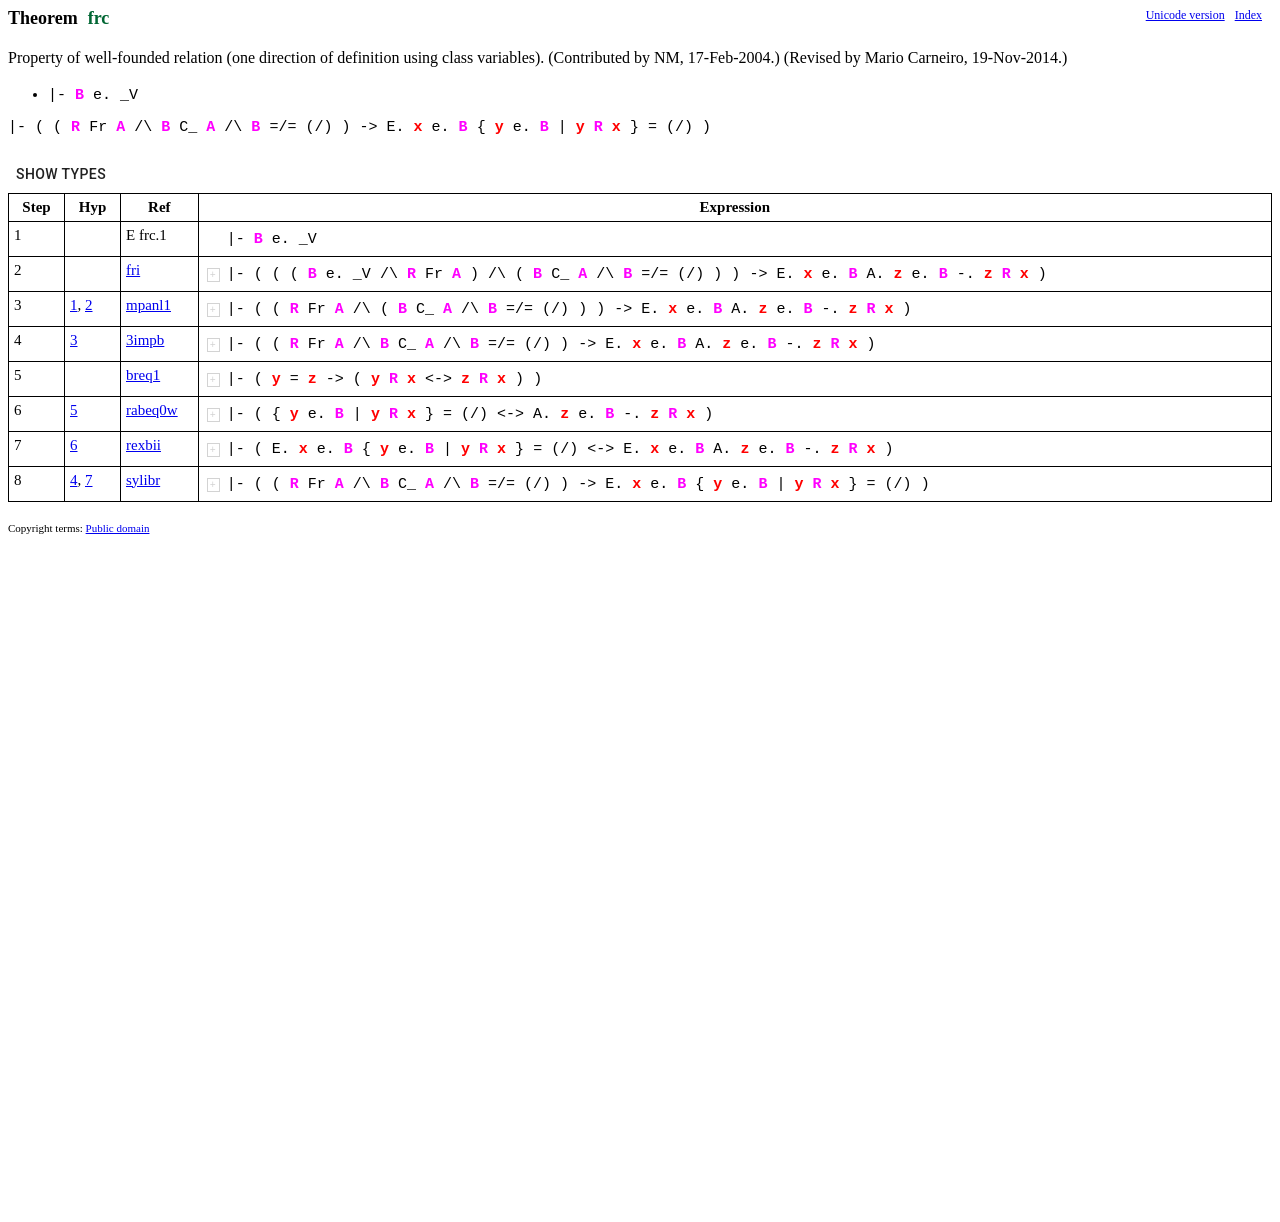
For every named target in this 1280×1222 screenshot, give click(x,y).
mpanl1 (148, 305)
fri (133, 270)
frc (99, 18)
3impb (145, 340)
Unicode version (1185, 15)
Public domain (118, 528)
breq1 (143, 375)
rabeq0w (152, 410)
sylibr (143, 480)
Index (1248, 15)
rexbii (143, 445)
